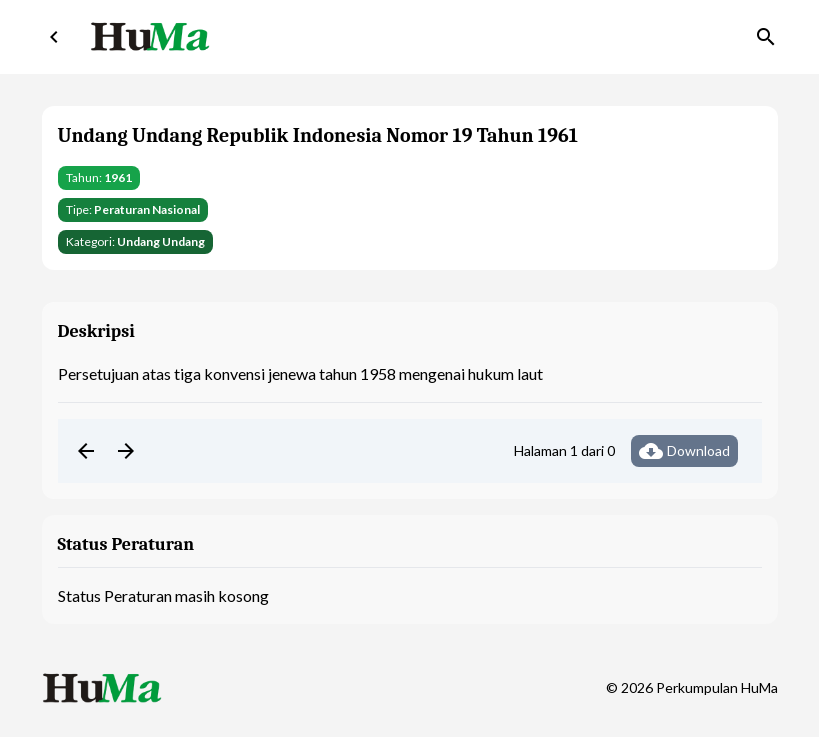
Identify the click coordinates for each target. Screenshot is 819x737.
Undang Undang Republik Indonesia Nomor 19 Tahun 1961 (318, 135)
